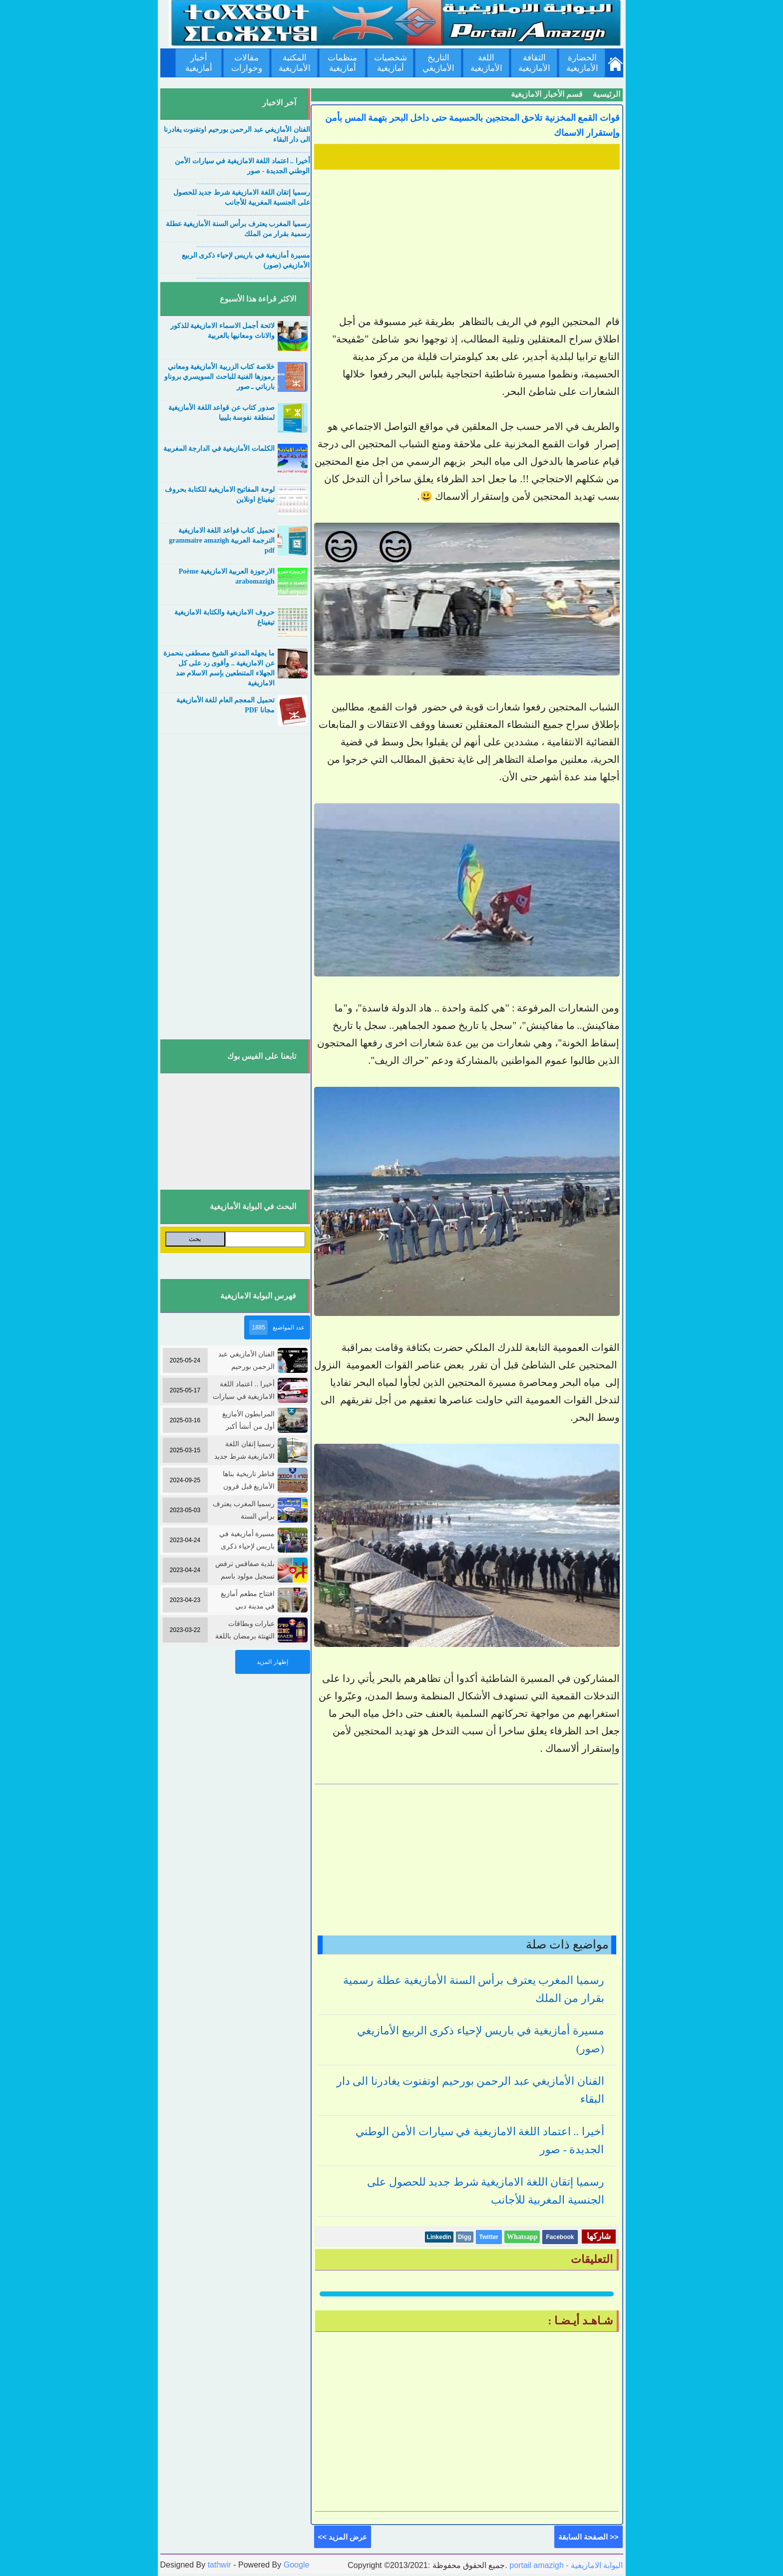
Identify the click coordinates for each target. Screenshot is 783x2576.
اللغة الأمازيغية (486, 63)
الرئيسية (606, 94)
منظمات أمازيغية (342, 63)
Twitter (488, 2237)
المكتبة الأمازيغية (295, 63)
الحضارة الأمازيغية (582, 63)
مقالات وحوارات (246, 63)
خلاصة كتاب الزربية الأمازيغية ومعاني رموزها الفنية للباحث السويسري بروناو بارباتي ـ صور (219, 376)
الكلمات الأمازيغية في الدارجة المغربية (219, 448)
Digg (464, 2237)
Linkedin (439, 2237)
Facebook (560, 2237)
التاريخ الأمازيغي (438, 63)
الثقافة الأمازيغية (534, 63)
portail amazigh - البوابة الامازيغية (565, 2565)
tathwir (219, 2565)
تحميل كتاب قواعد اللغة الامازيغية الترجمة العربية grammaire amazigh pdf (222, 540)
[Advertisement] (467, 243)
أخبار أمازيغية (198, 63)
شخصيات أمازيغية (390, 63)
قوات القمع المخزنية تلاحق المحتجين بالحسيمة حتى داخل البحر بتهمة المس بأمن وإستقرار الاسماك (472, 125)
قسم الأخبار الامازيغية (547, 94)
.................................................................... (253, 150)
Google (297, 2565)
